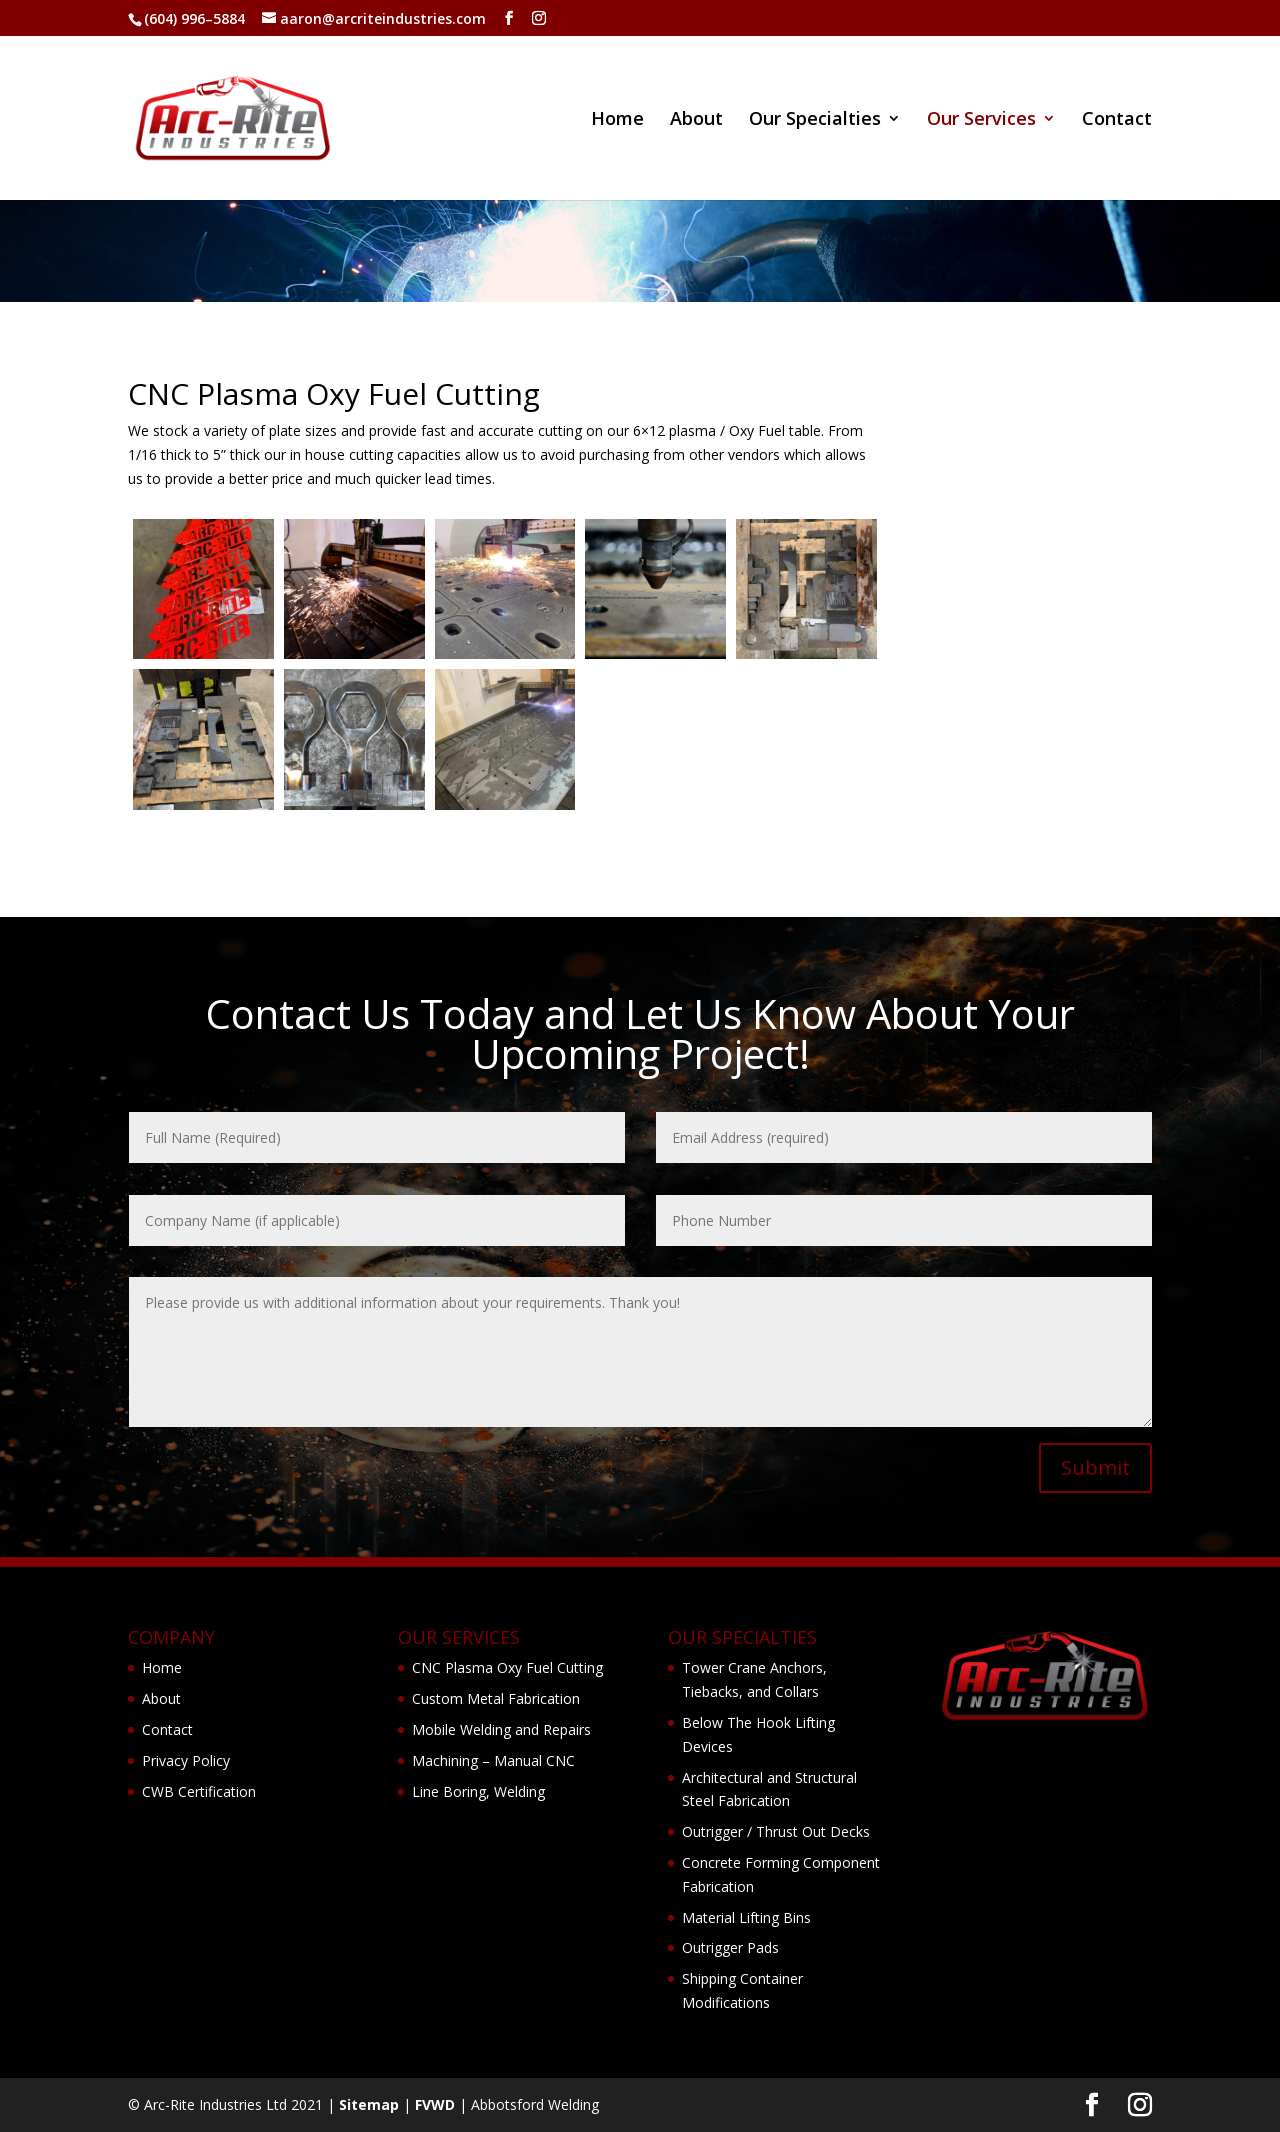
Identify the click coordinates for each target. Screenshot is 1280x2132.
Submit (1095, 1467)
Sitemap (369, 2104)
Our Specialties (815, 120)
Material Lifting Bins (746, 1917)
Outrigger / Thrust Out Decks (776, 1831)
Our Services (981, 120)
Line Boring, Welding (478, 1791)
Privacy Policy (186, 1760)
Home (617, 120)
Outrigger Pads (730, 1947)
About (696, 120)
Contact (1117, 120)
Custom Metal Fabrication (496, 1698)
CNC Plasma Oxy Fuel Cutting (507, 1667)
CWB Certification (199, 1791)
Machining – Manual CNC (493, 1760)
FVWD (435, 2104)
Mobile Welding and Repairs (501, 1729)
